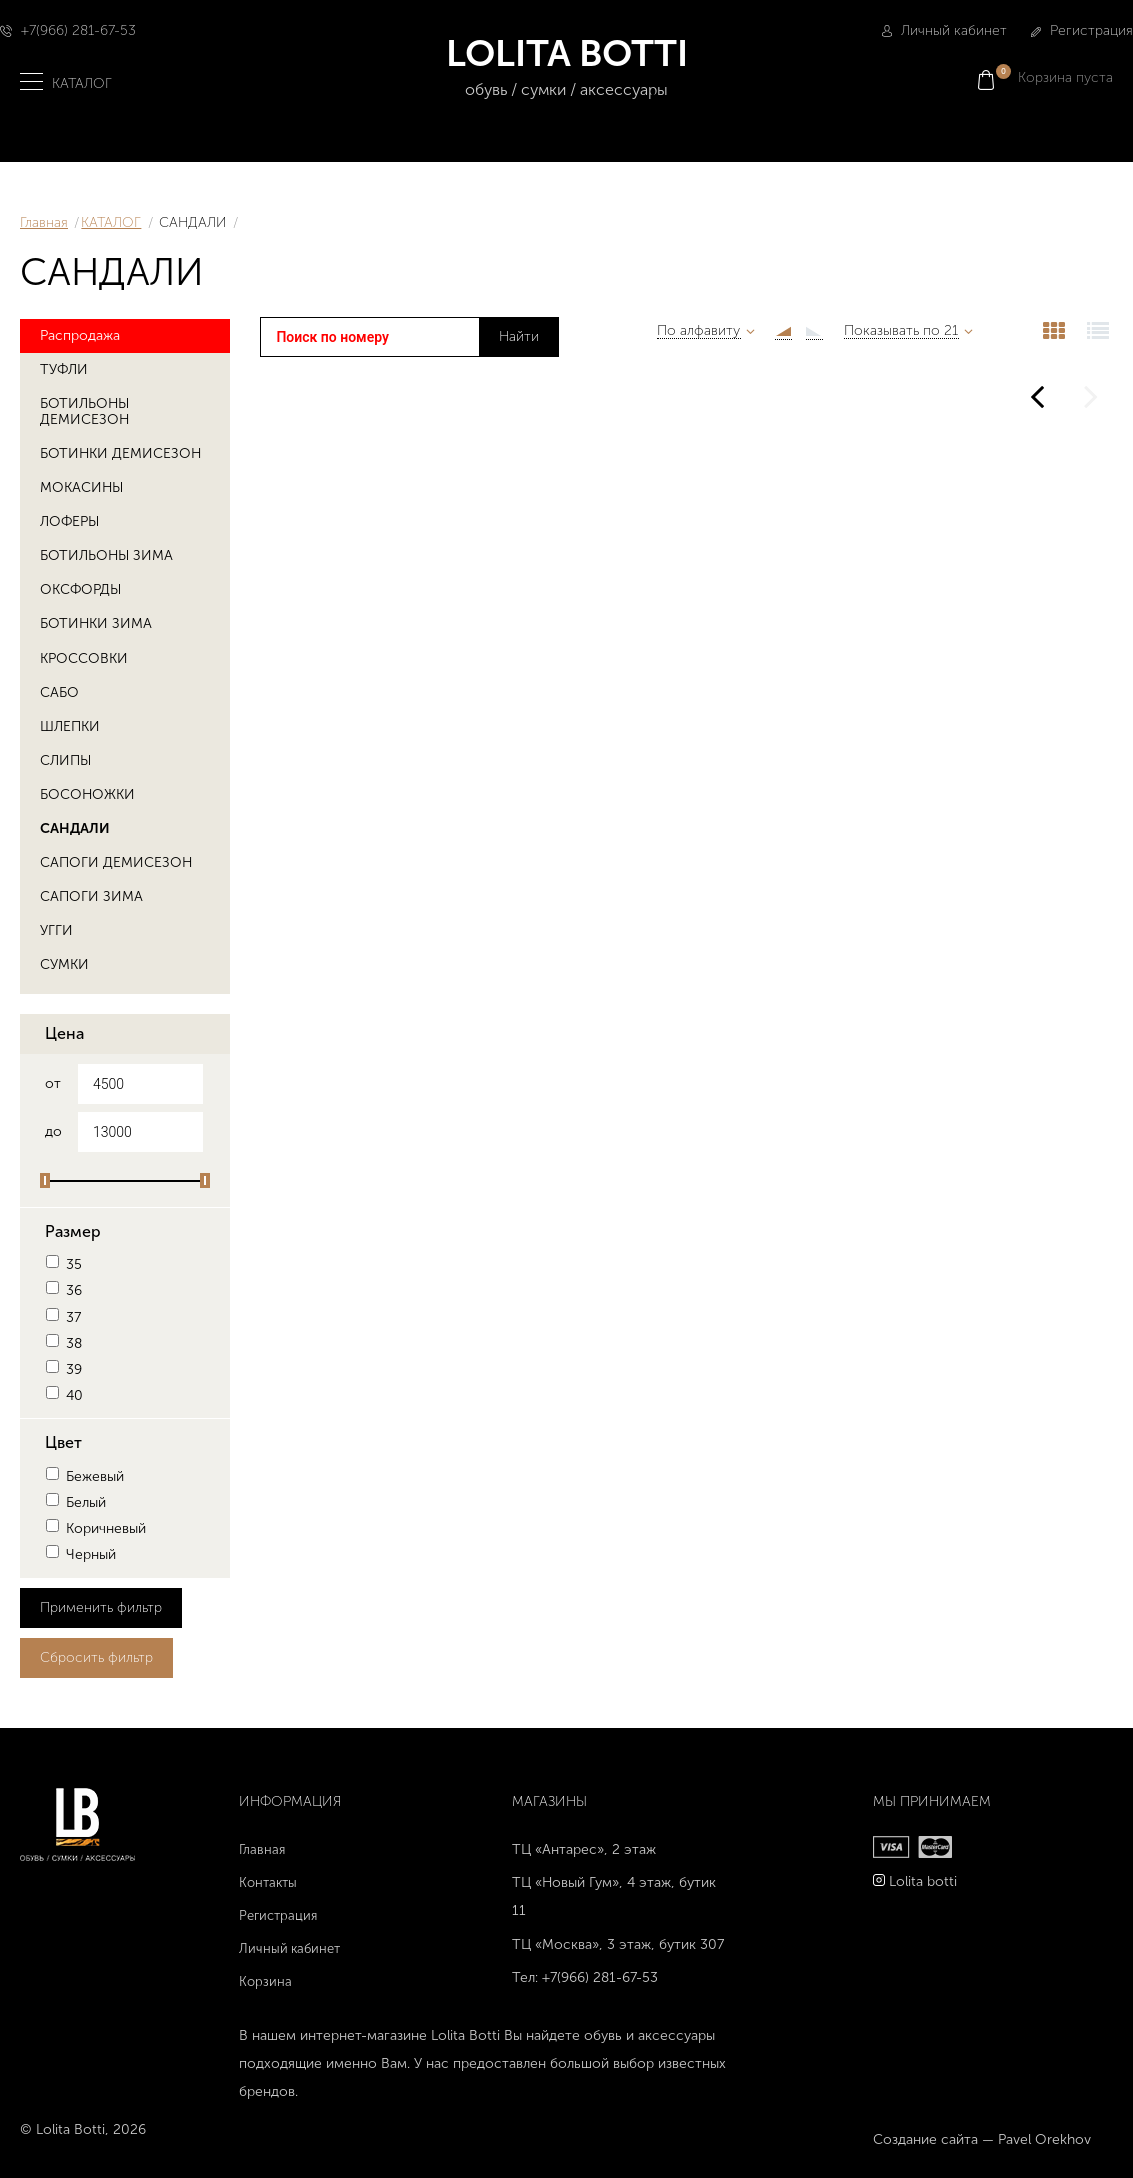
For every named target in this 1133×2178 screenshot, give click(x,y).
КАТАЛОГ (111, 222)
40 (64, 1394)
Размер (73, 1229)
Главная (44, 222)
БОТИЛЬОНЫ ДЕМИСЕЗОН (84, 409)
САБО (59, 690)
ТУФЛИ (64, 367)
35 (63, 1263)
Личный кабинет (944, 30)
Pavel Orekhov (1044, 2138)
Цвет (63, 1441)
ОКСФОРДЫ (80, 588)
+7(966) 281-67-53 (78, 30)
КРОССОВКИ (84, 656)
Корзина (265, 1979)
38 (63, 1341)
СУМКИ (64, 963)
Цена (64, 1031)
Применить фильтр (101, 1605)
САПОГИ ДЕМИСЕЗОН (116, 861)
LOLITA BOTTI (566, 67)
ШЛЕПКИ (70, 724)
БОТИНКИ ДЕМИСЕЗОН (120, 451)
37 (63, 1315)
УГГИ (56, 929)
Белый (75, 1500)
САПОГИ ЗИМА (91, 895)
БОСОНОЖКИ (87, 792)
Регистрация (1082, 30)
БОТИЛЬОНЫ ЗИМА (106, 554)
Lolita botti (923, 1879)
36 (63, 1289)
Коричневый (95, 1527)
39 (63, 1368)
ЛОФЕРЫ (69, 520)
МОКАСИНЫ (81, 486)
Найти (519, 336)
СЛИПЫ (65, 758)
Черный (80, 1553)
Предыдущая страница (1037, 385)
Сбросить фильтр (96, 1655)
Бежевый (84, 1474)
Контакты (268, 1880)
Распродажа (80, 333)
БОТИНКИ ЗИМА (96, 622)
